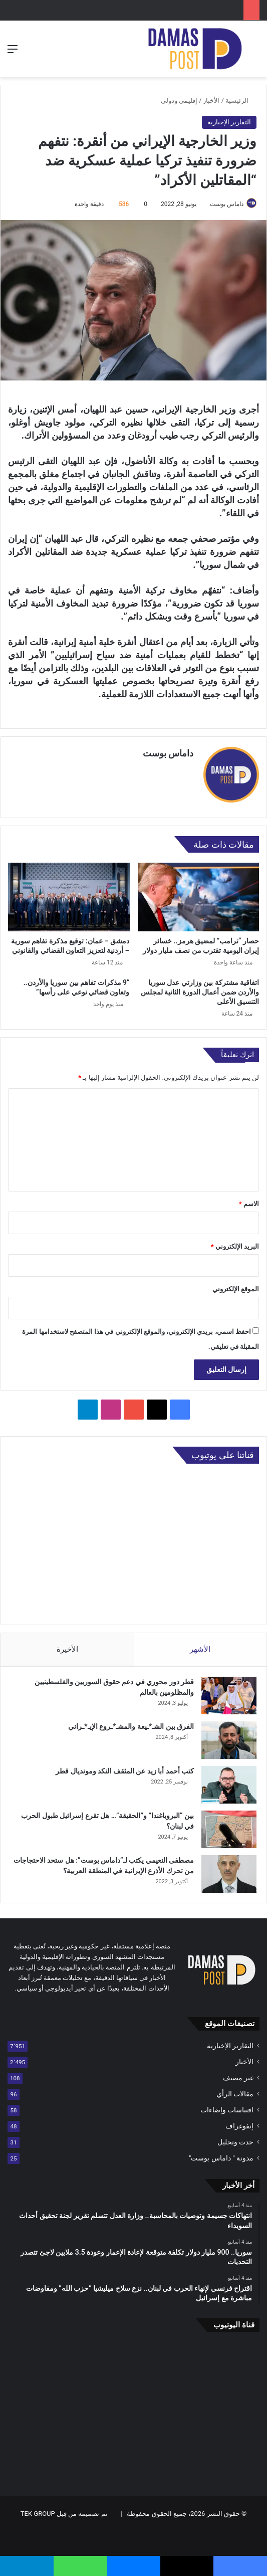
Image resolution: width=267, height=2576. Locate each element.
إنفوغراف (239, 2121)
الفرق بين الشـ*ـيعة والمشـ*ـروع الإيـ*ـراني (131, 1721)
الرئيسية (240, 100)
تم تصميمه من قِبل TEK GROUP (64, 2508)
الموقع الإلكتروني (235, 1284)
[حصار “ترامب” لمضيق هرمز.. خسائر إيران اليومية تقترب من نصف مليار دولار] (198, 892)
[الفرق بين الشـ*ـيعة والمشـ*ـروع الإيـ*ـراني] (228, 1735)
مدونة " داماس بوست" (221, 2153)
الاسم (249, 1199)
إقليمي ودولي (179, 100)
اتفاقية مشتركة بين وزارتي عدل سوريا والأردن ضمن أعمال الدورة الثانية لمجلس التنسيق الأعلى (200, 987)
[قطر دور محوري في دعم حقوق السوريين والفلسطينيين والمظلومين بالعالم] (228, 1690)
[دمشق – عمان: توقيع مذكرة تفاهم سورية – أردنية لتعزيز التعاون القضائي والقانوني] (69, 892)
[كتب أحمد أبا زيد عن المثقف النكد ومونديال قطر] (228, 1780)
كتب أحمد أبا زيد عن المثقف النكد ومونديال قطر (125, 1766)
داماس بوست (226, 204)
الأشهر (200, 1644)
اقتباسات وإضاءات (226, 2105)
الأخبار (211, 100)
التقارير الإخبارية (229, 122)
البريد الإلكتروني (235, 1241)
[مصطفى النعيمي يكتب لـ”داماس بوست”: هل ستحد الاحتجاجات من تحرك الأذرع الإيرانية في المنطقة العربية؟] (228, 1869)
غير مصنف (238, 2073)
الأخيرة (67, 1644)
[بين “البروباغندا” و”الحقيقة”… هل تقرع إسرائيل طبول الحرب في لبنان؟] (228, 1824)
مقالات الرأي (234, 2089)
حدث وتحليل (235, 2137)
